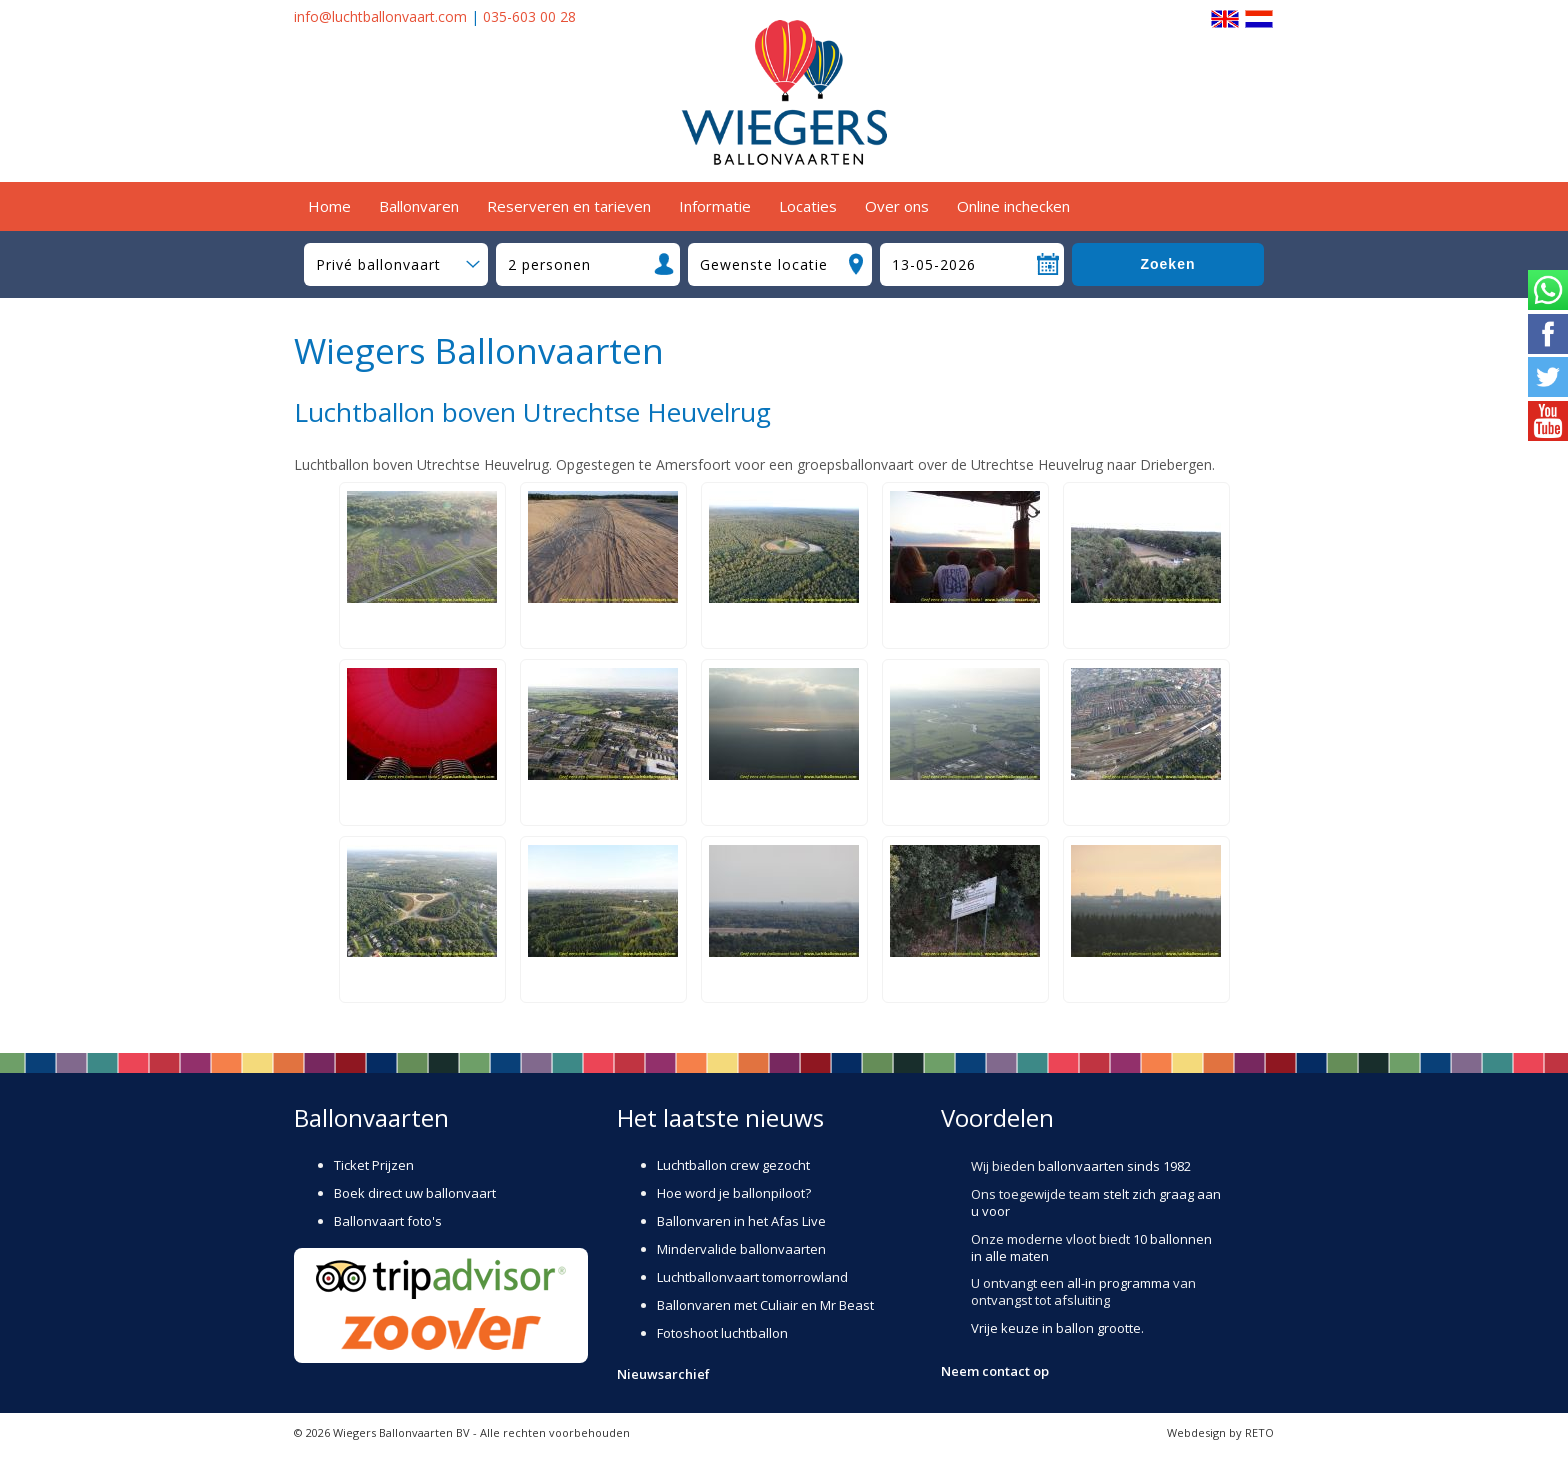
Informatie (715, 206)
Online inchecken (1013, 206)
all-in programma (1118, 1283)
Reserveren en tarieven (569, 206)
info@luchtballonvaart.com (380, 16)
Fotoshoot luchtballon (722, 1333)
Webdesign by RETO (1220, 1432)
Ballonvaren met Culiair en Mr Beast (765, 1305)
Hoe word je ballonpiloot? (734, 1193)
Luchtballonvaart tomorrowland (752, 1277)
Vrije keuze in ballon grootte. (1057, 1328)
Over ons (897, 206)
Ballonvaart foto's (388, 1221)
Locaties (808, 206)
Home (329, 206)
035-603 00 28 (529, 16)
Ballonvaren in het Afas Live (741, 1221)
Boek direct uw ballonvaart (415, 1193)
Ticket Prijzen (374, 1165)
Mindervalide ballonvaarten (741, 1249)
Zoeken (1167, 264)
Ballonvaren (419, 206)
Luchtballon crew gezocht (733, 1165)
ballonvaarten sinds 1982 (1114, 1166)
